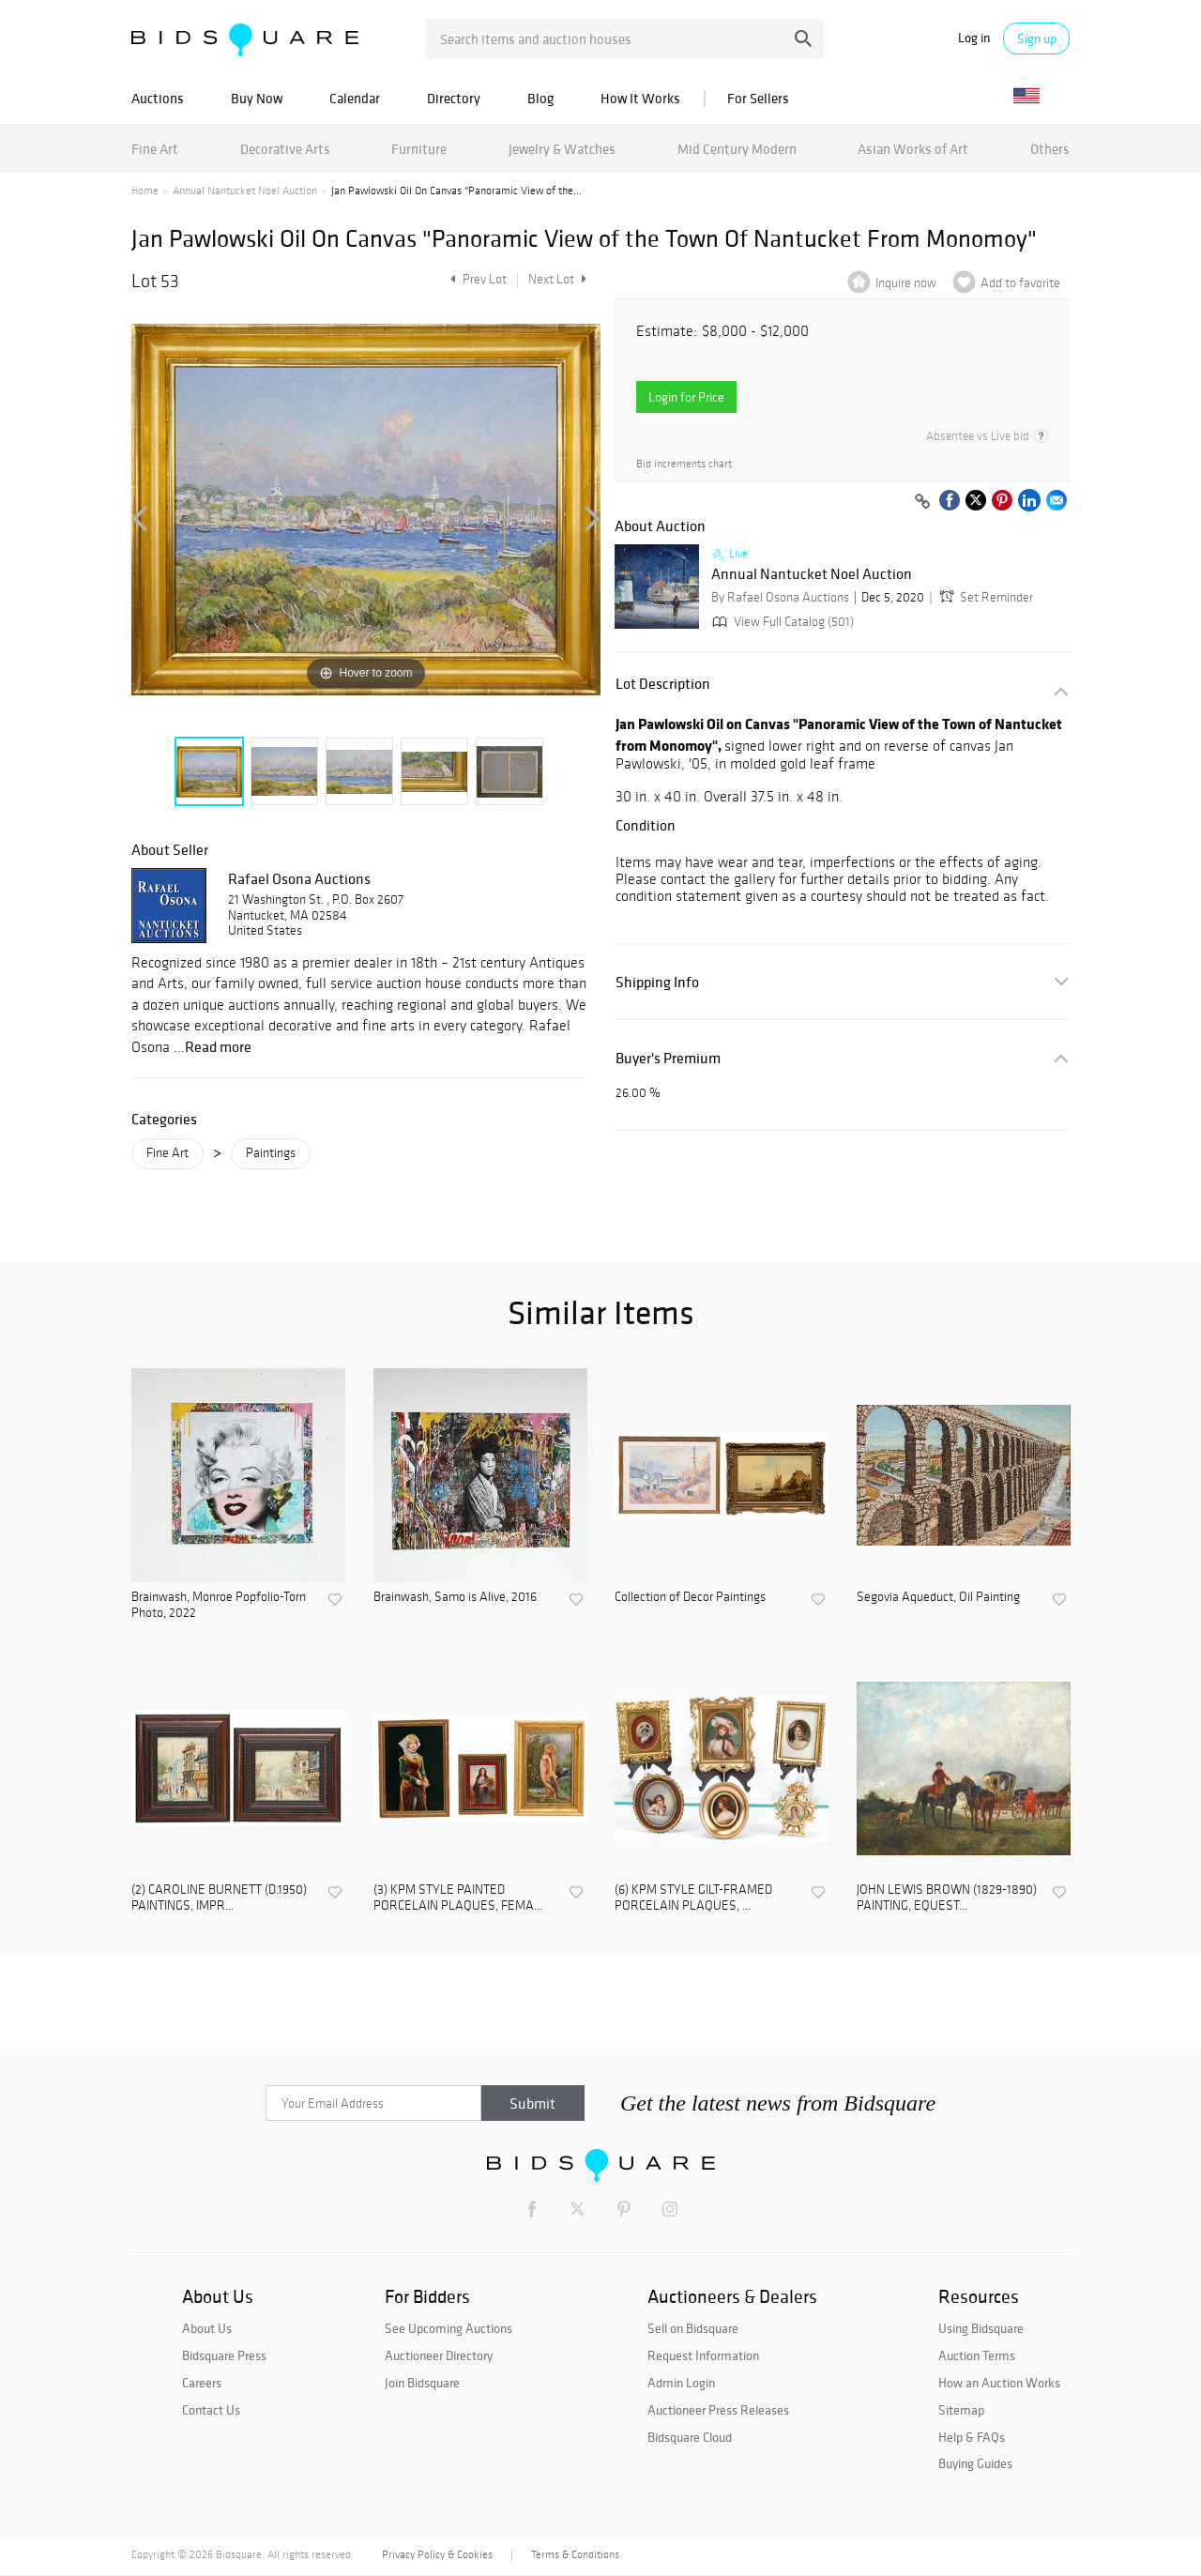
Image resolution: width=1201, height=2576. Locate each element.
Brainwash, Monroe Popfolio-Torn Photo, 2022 (218, 1605)
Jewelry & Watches (562, 149)
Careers (201, 2382)
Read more (218, 1046)
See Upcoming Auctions (448, 2328)
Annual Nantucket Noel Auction (245, 190)
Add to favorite (1020, 283)
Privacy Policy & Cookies (437, 2554)
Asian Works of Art (913, 149)
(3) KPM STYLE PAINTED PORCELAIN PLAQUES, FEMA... (457, 1897)
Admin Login (681, 2382)
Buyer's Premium (668, 1058)
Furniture (419, 149)
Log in (974, 38)
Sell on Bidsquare (692, 2328)
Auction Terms (976, 2355)
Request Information (703, 2355)
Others (1050, 149)
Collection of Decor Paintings (690, 1597)
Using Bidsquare (981, 2328)
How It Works (640, 98)
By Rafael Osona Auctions (780, 597)
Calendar (354, 98)
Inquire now (905, 283)
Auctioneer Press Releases (718, 2409)
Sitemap (961, 2409)
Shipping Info (657, 982)
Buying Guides (975, 2463)
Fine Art (154, 149)
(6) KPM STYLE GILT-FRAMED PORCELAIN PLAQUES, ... (693, 1897)
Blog (540, 98)
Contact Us (211, 2409)
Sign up (1037, 38)
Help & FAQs (971, 2437)
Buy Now (256, 98)
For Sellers (758, 98)
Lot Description (663, 684)
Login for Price (686, 397)
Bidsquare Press (224, 2355)
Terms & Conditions (575, 2554)
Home (145, 190)
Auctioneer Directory (439, 2355)
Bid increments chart (684, 464)
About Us (207, 2328)
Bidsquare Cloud (689, 2437)
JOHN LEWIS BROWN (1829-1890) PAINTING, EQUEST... (947, 1897)
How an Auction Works (999, 2382)
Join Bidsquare (422, 2382)
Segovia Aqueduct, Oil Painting (938, 1597)
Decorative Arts (285, 149)
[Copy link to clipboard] (922, 502)
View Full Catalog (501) (781, 622)
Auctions (157, 98)
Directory (453, 98)
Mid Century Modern (737, 149)
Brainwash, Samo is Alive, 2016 (455, 1597)
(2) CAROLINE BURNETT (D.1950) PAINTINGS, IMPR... (219, 1897)
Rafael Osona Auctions (299, 878)
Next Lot (557, 279)
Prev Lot (476, 279)
